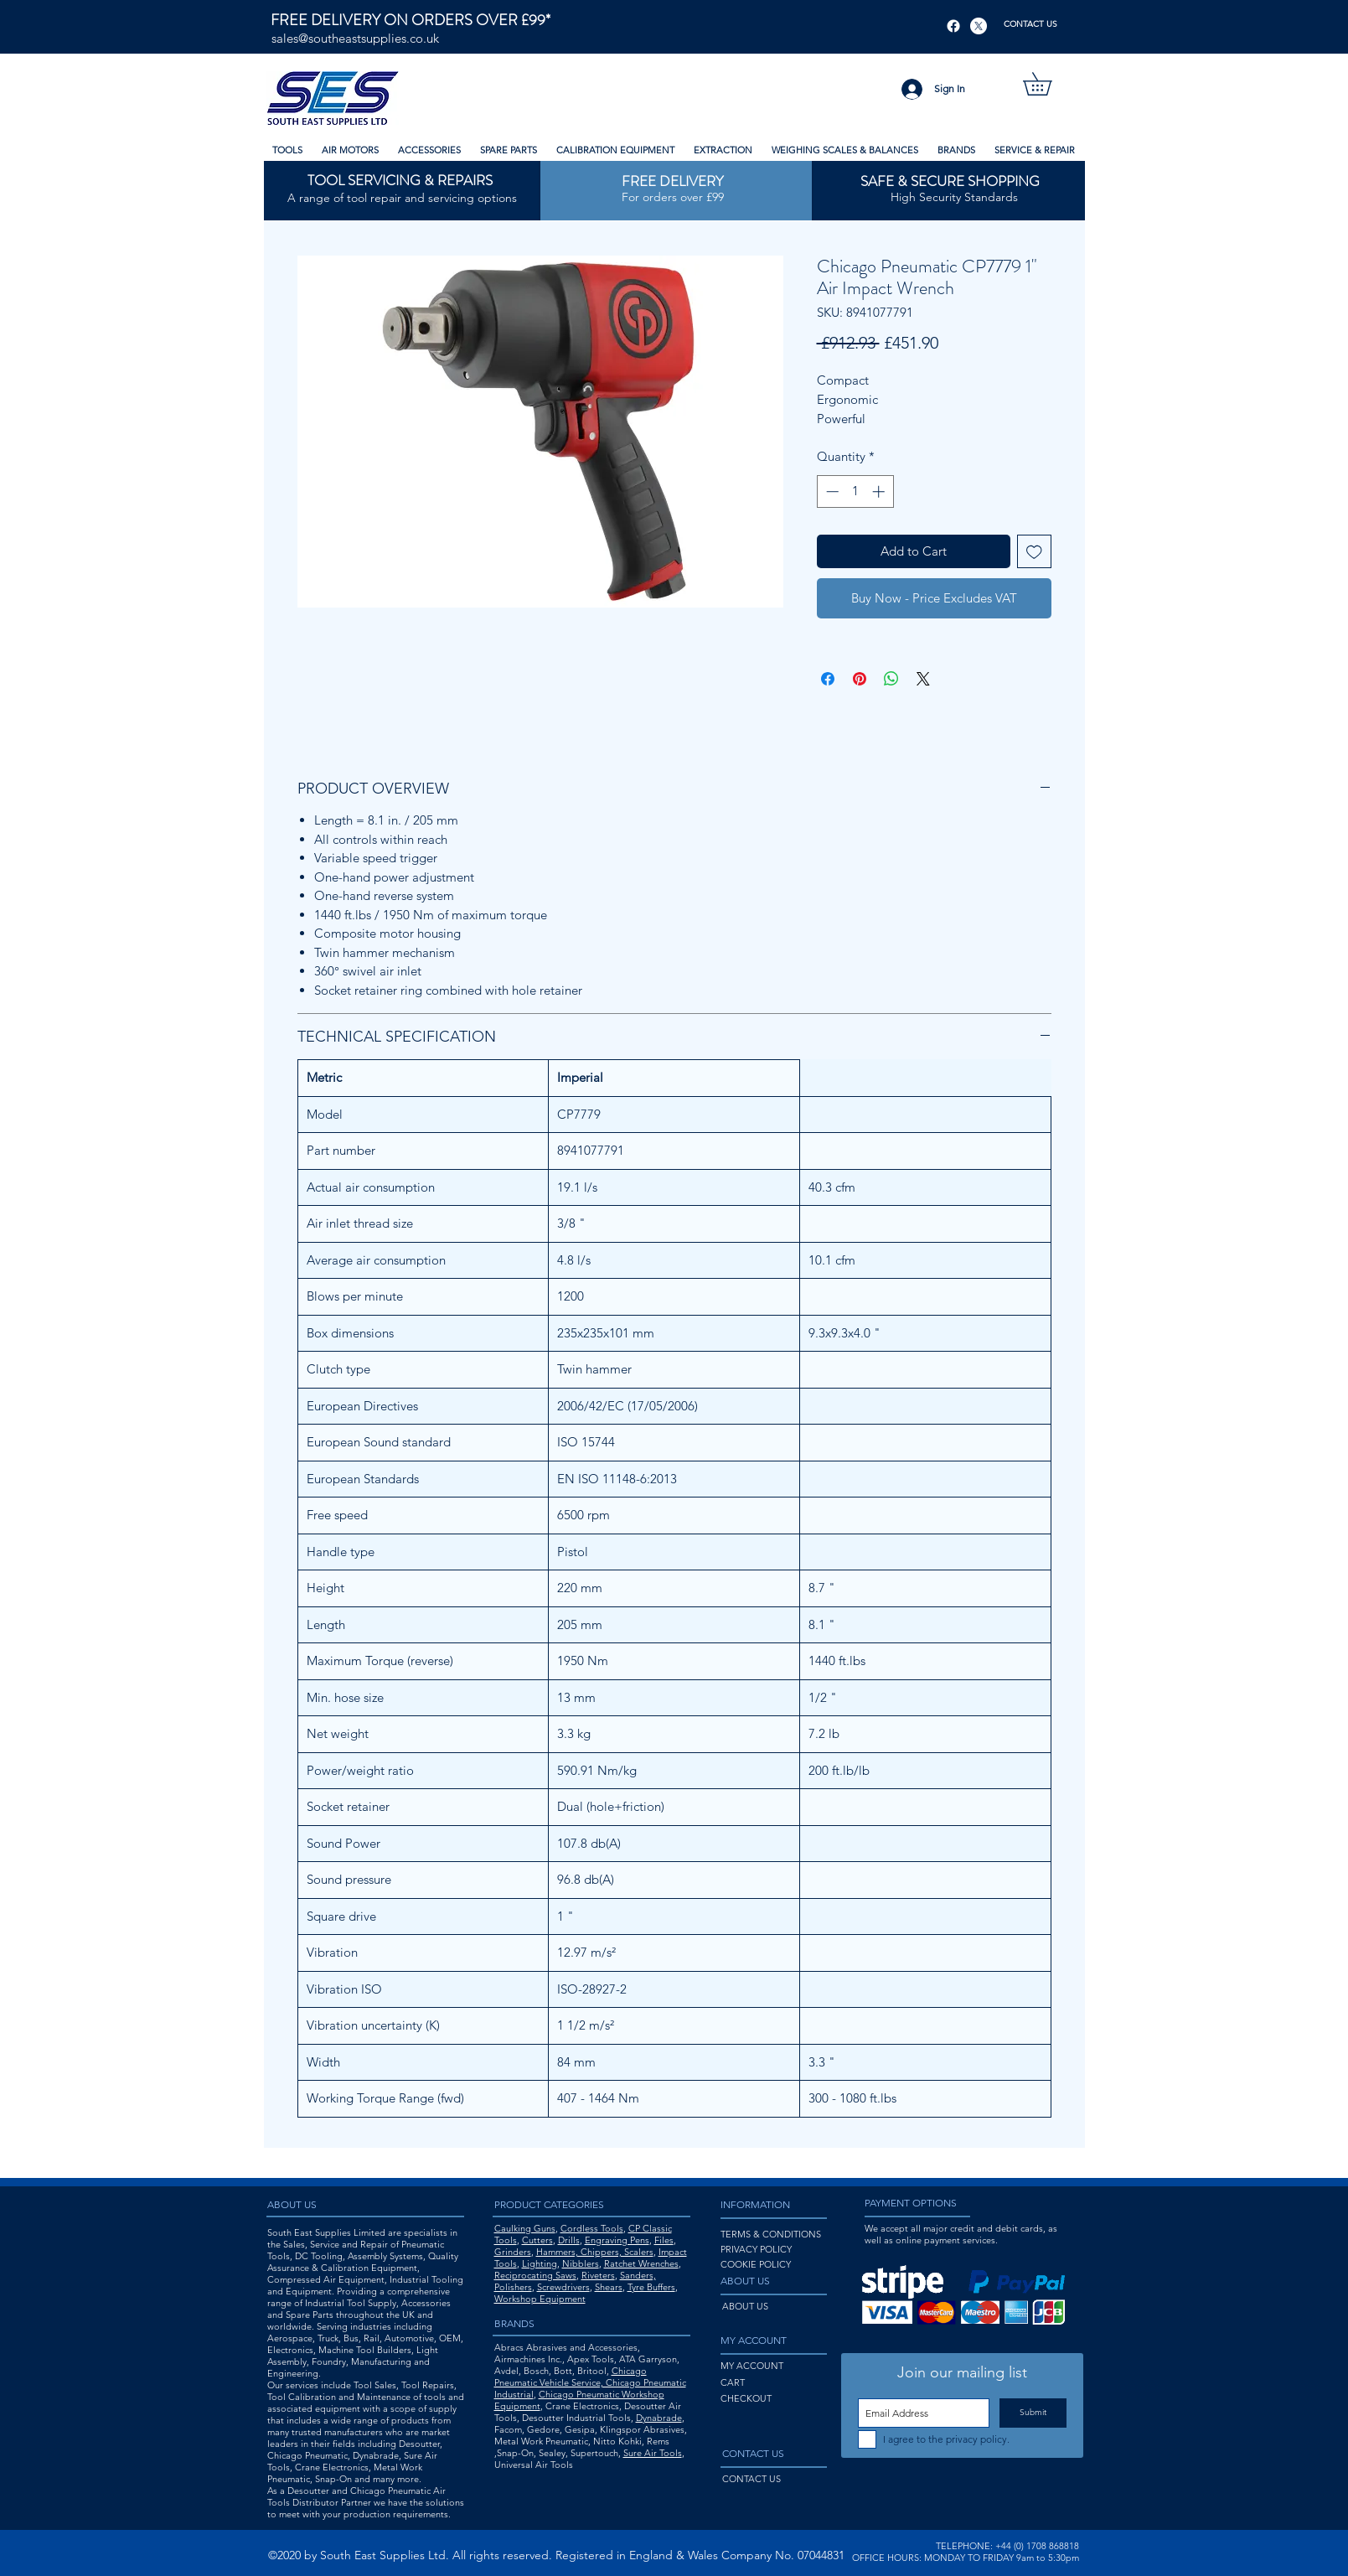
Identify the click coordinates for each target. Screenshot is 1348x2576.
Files (664, 2240)
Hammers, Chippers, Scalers (594, 2252)
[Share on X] (923, 679)
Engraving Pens (617, 2240)
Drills (569, 2240)
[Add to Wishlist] (1034, 552)
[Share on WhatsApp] (891, 679)
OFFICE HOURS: (887, 2557)
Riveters (598, 2275)
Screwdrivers (563, 2287)
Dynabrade (659, 2417)
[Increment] (880, 491)
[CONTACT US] (1031, 24)
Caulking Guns (524, 2228)
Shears (608, 2287)
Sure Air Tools (652, 2453)
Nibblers (580, 2263)
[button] (1048, 84)
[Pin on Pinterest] (860, 679)
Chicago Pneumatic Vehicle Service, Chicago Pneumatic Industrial (590, 2382)
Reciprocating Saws (535, 2275)
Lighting (539, 2263)
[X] (978, 26)
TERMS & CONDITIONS (770, 2234)
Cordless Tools (591, 2228)
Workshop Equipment (540, 2298)
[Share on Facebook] (828, 679)
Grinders (512, 2252)
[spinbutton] (855, 491)
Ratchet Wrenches (641, 2263)
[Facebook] (953, 26)
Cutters (537, 2240)
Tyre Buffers (651, 2287)
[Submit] (1033, 2413)
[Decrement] (830, 491)
